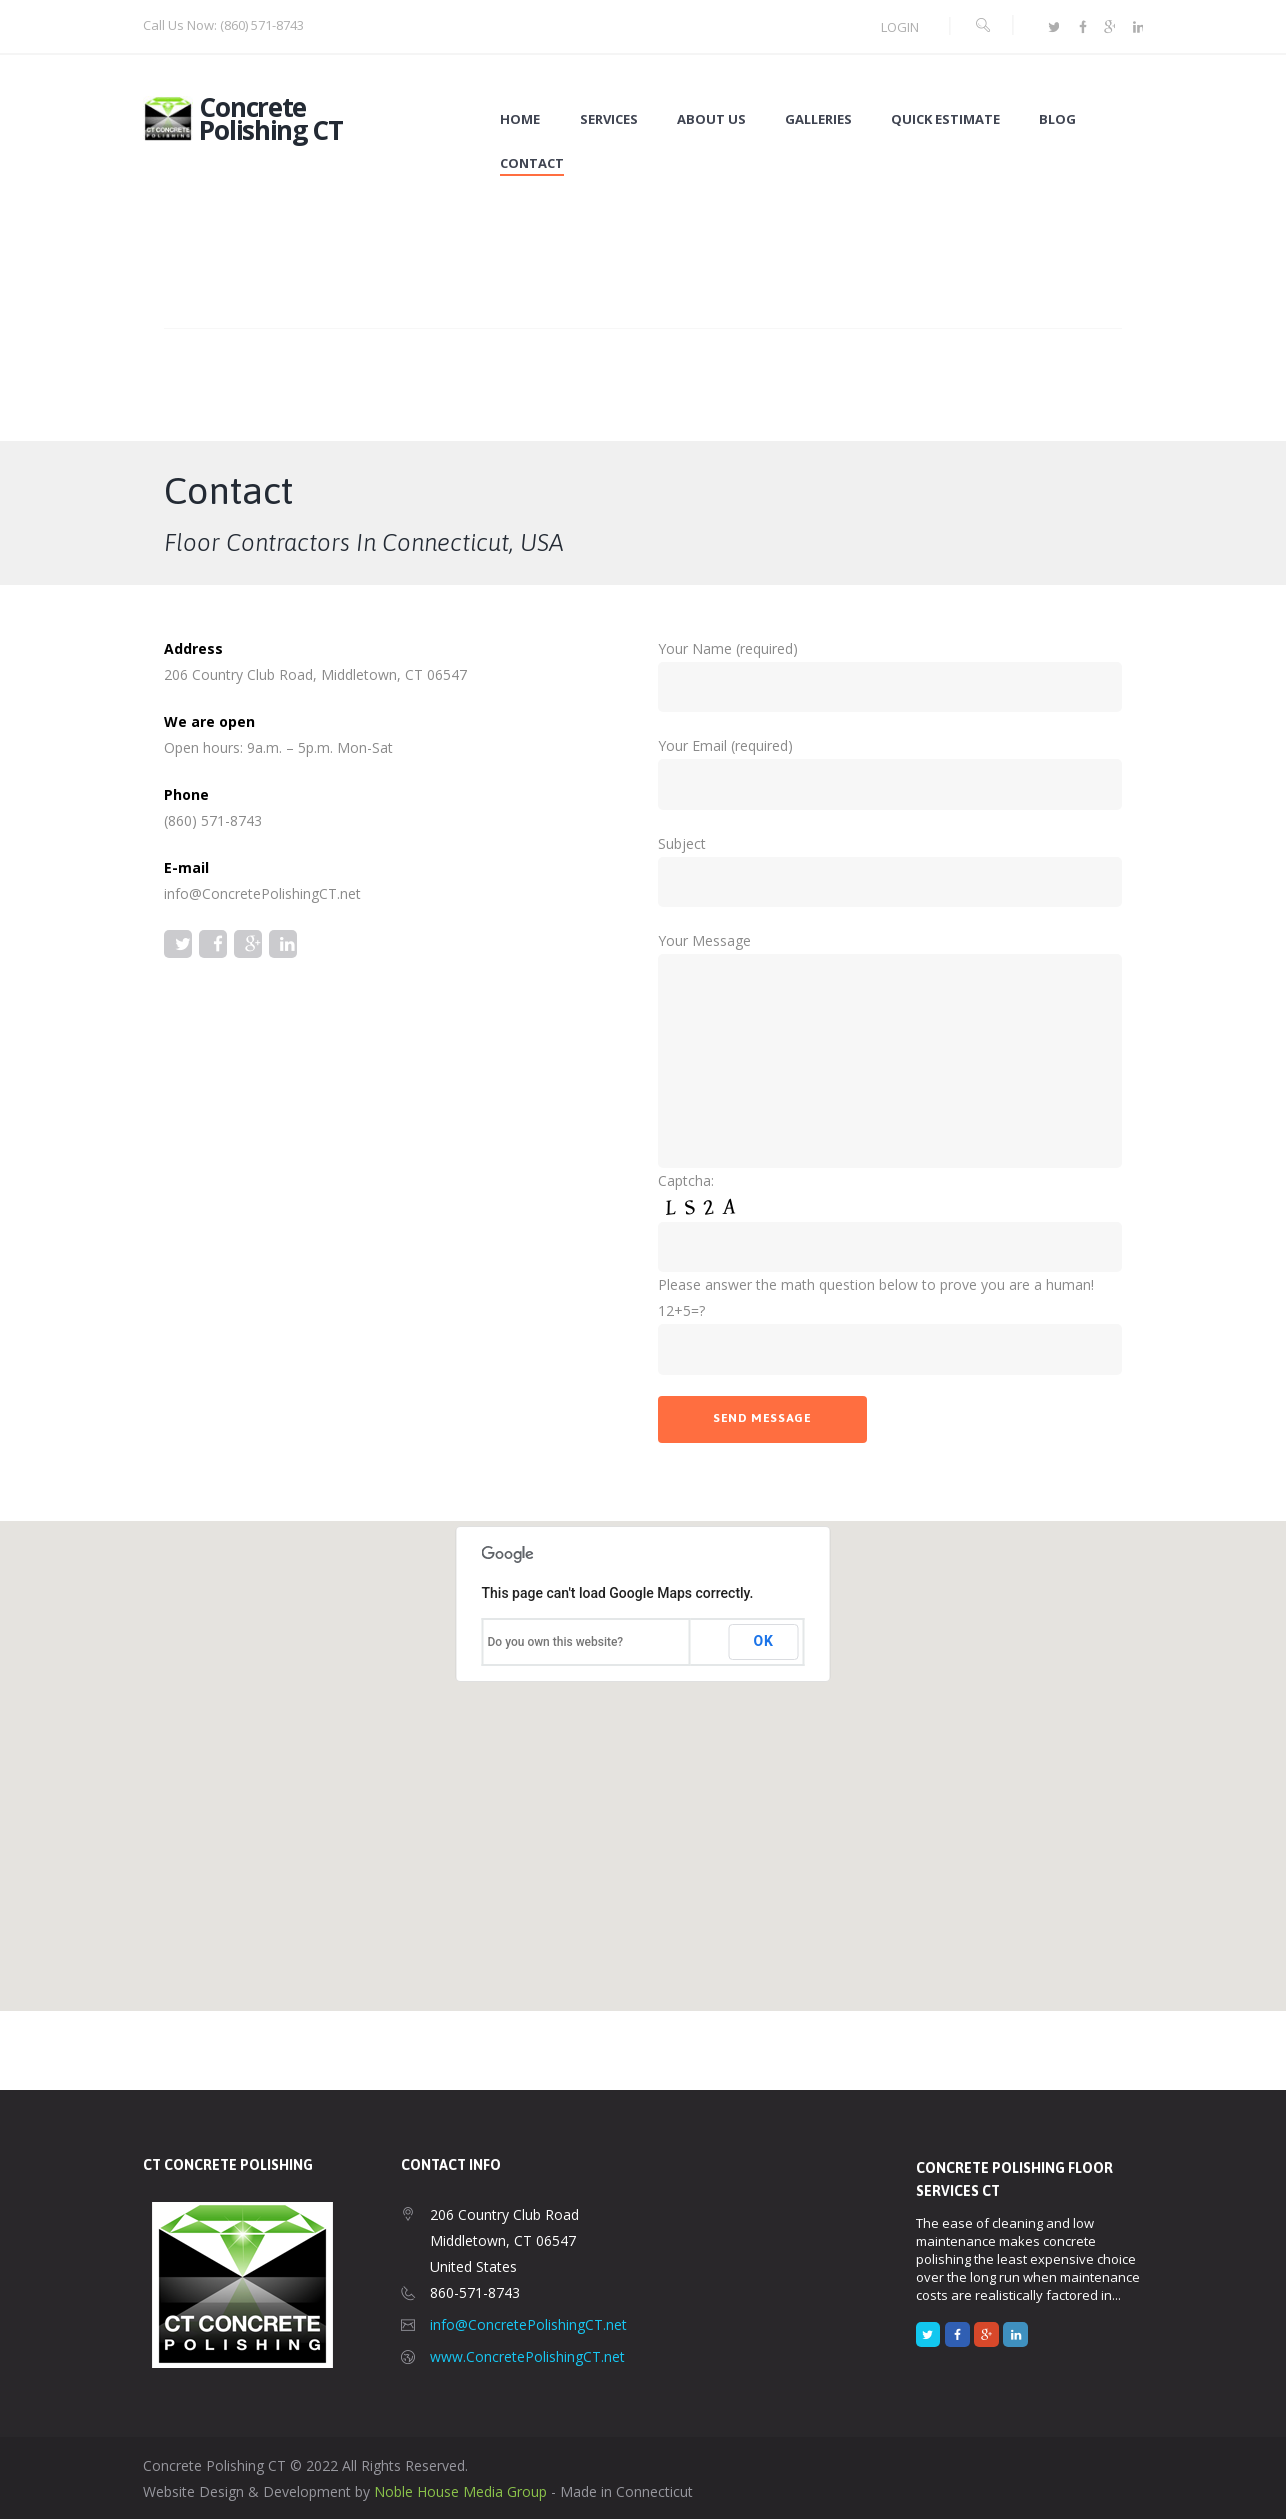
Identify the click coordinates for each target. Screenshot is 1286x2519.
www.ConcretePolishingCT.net (527, 2356)
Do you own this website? (556, 1642)
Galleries (818, 119)
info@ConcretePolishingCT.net (528, 2324)
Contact (532, 163)
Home (520, 119)
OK (764, 1641)
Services (609, 119)
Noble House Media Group (460, 2491)
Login (900, 27)
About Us (711, 119)
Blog (1057, 119)
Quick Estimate (945, 119)
